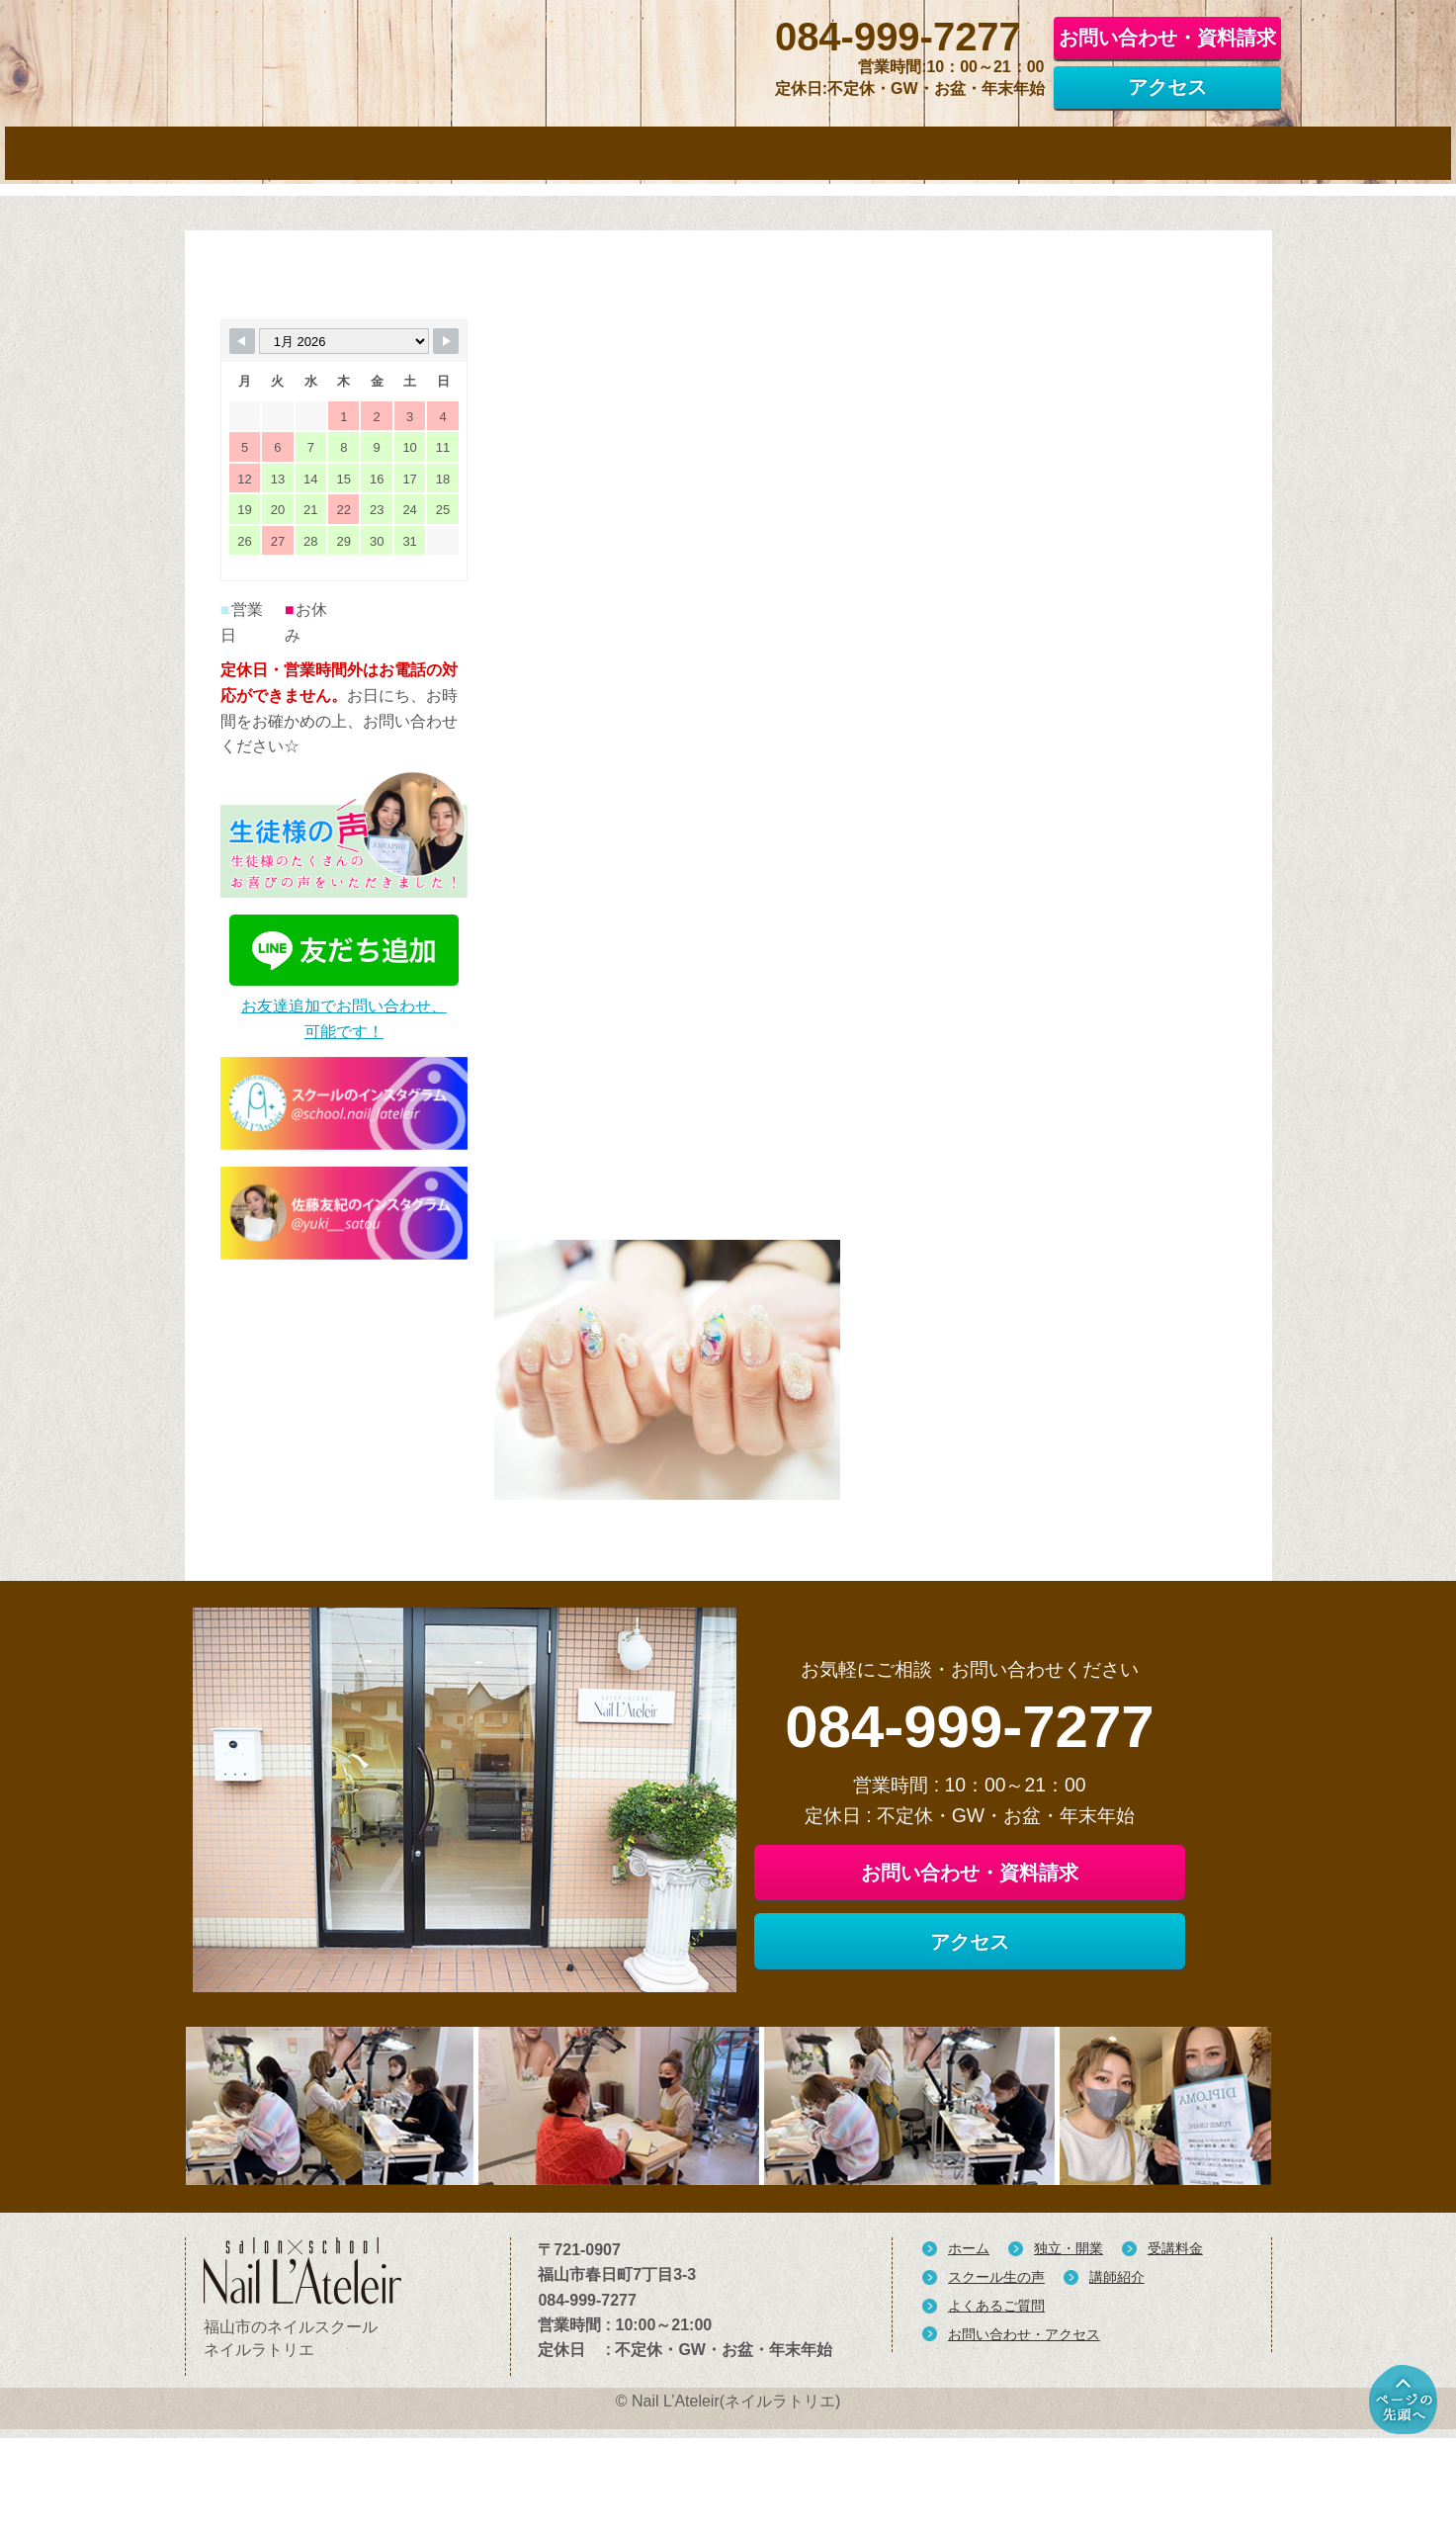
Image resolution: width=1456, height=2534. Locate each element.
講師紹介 (1117, 2390)
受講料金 (1175, 2362)
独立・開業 (1068, 2362)
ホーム (968, 2362)
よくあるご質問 (996, 2418)
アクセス (1167, 85)
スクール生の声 (996, 2390)
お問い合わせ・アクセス (1024, 2447)
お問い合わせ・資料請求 (1167, 35)
